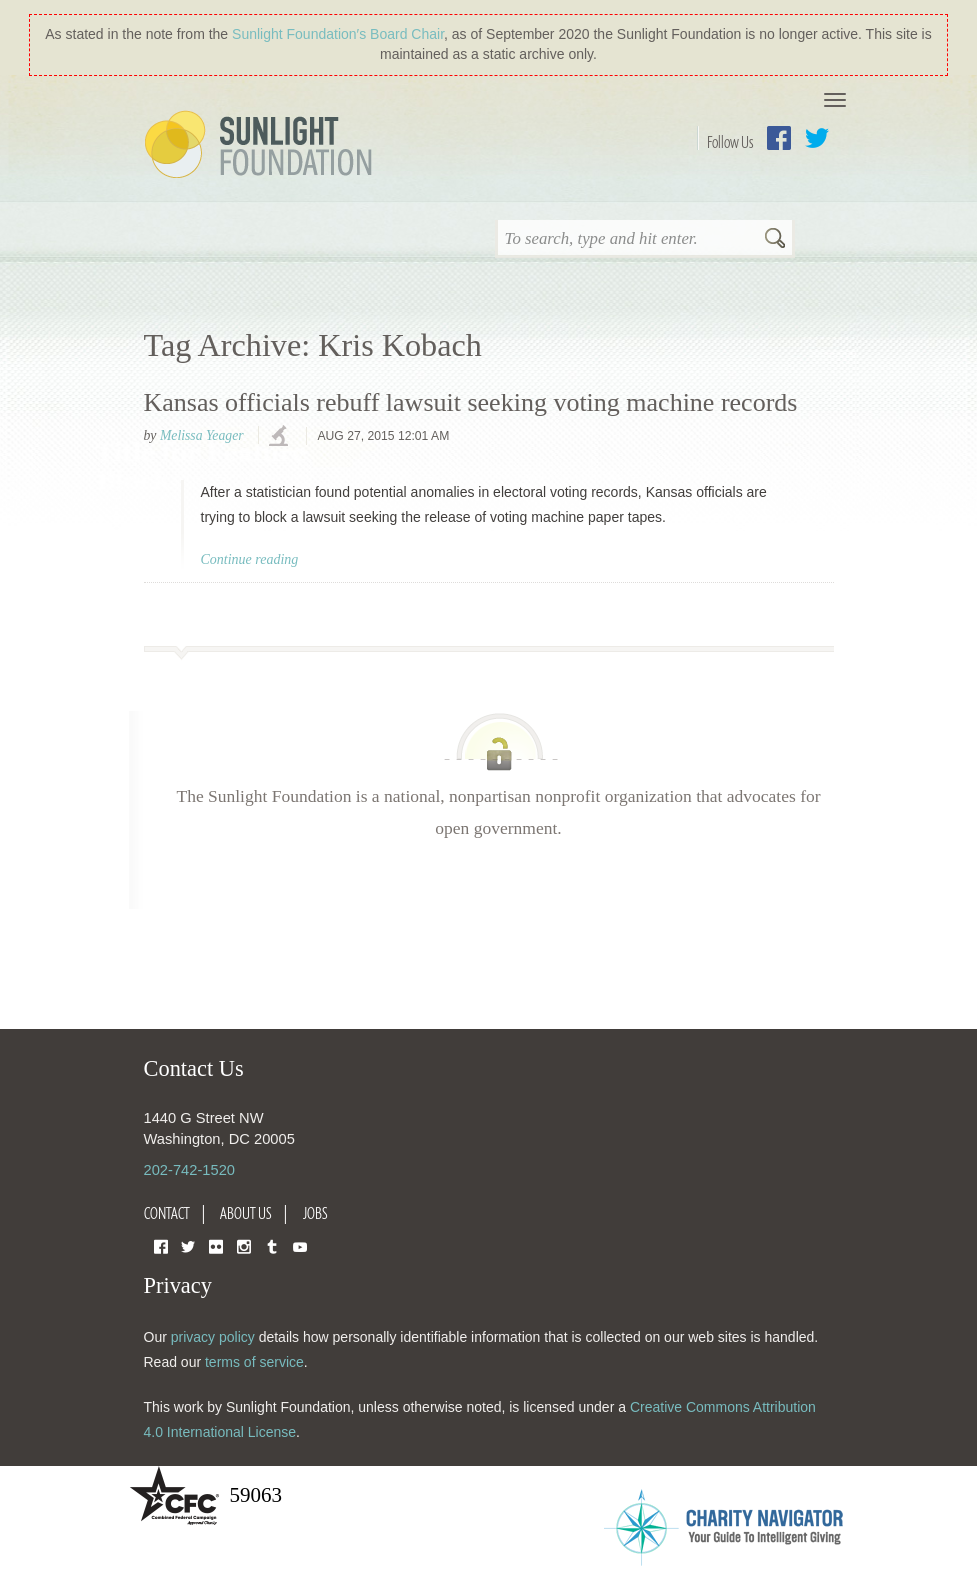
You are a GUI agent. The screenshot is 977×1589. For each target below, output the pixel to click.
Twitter (817, 138)
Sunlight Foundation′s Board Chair (338, 34)
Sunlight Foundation (262, 146)
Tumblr (272, 1245)
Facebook (779, 138)
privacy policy (213, 1337)
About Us (246, 1213)
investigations (281, 437)
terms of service (254, 1362)
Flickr (216, 1245)
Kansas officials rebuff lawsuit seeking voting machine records (471, 402)
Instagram (244, 1245)
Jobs (315, 1213)
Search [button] (775, 240)
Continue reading (250, 559)
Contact (167, 1213)
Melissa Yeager (202, 435)
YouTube (300, 1245)
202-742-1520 (189, 1170)
